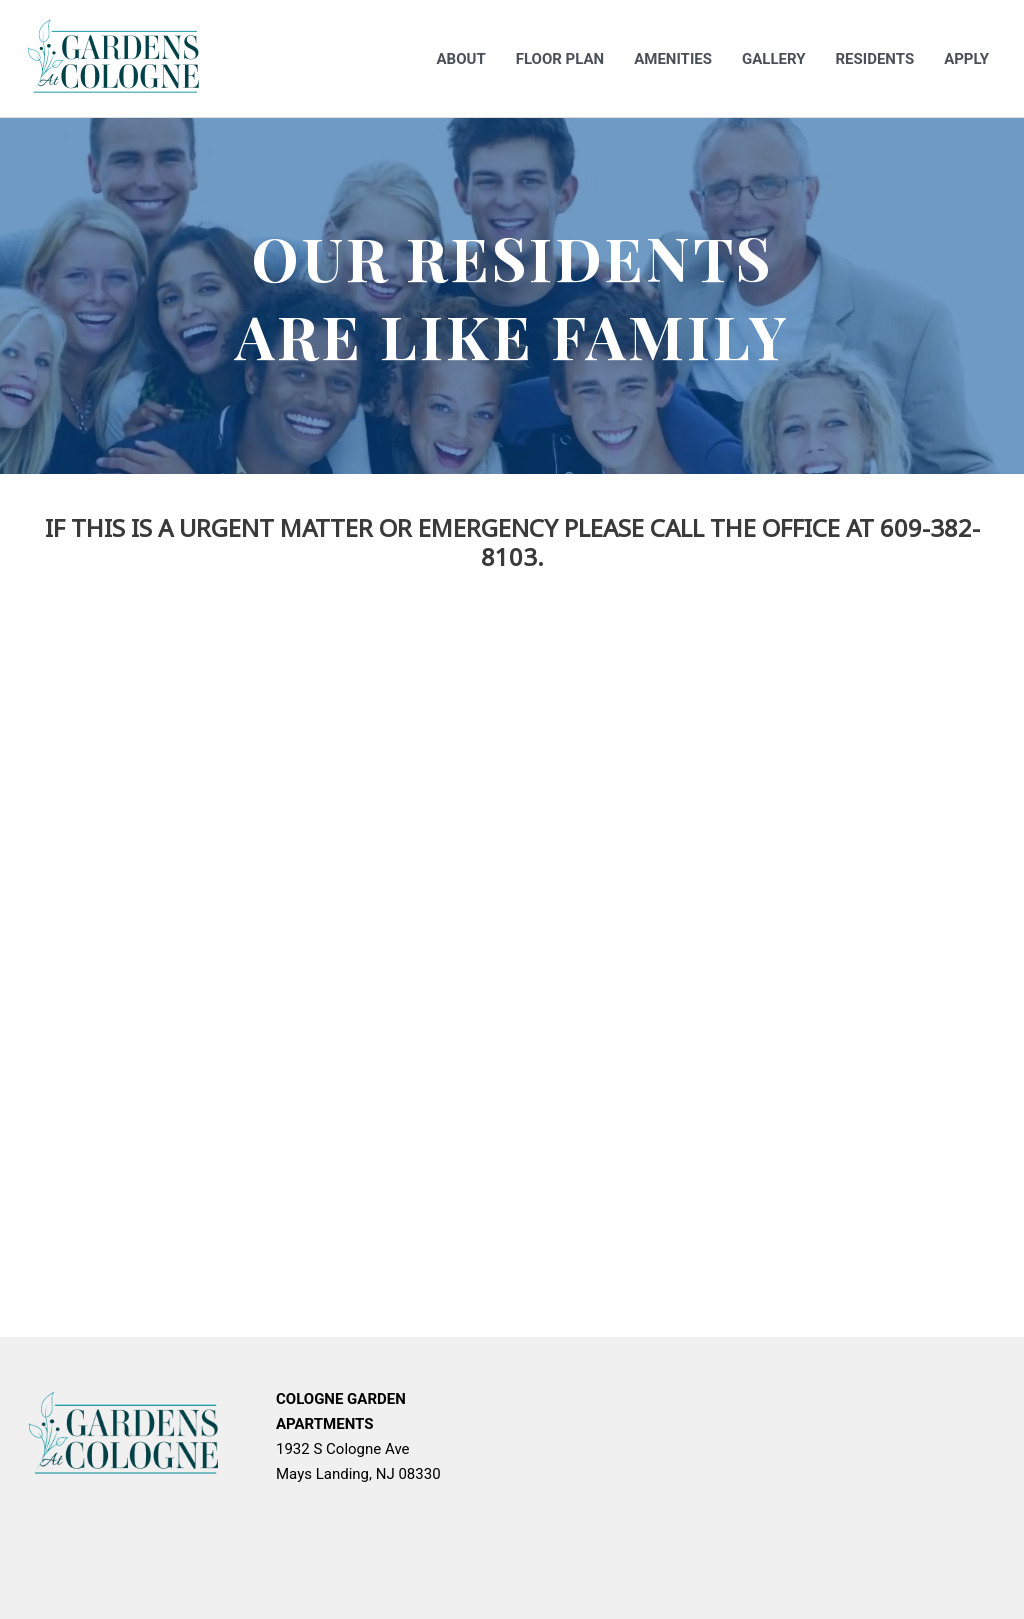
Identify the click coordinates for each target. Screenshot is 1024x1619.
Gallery (774, 59)
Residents (874, 59)
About (461, 59)
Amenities (673, 59)
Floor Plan (560, 59)
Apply (966, 59)
